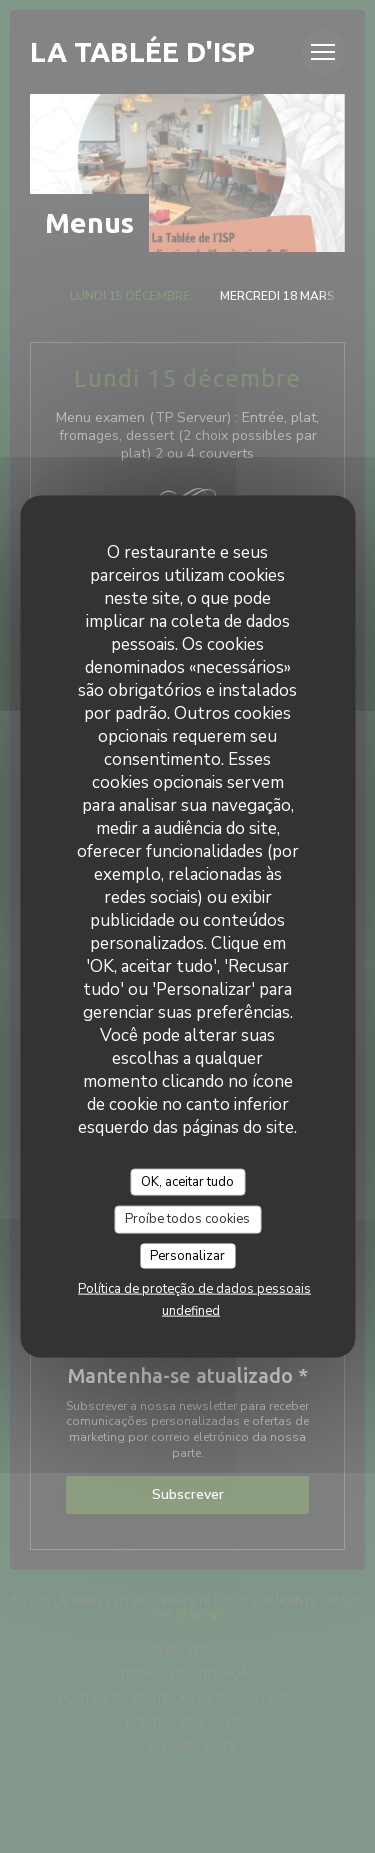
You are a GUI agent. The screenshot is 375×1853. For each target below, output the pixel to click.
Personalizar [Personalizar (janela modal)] (187, 1255)
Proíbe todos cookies (187, 1219)
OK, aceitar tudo (187, 1181)
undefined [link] (191, 1311)
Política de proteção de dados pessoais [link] (194, 1289)
